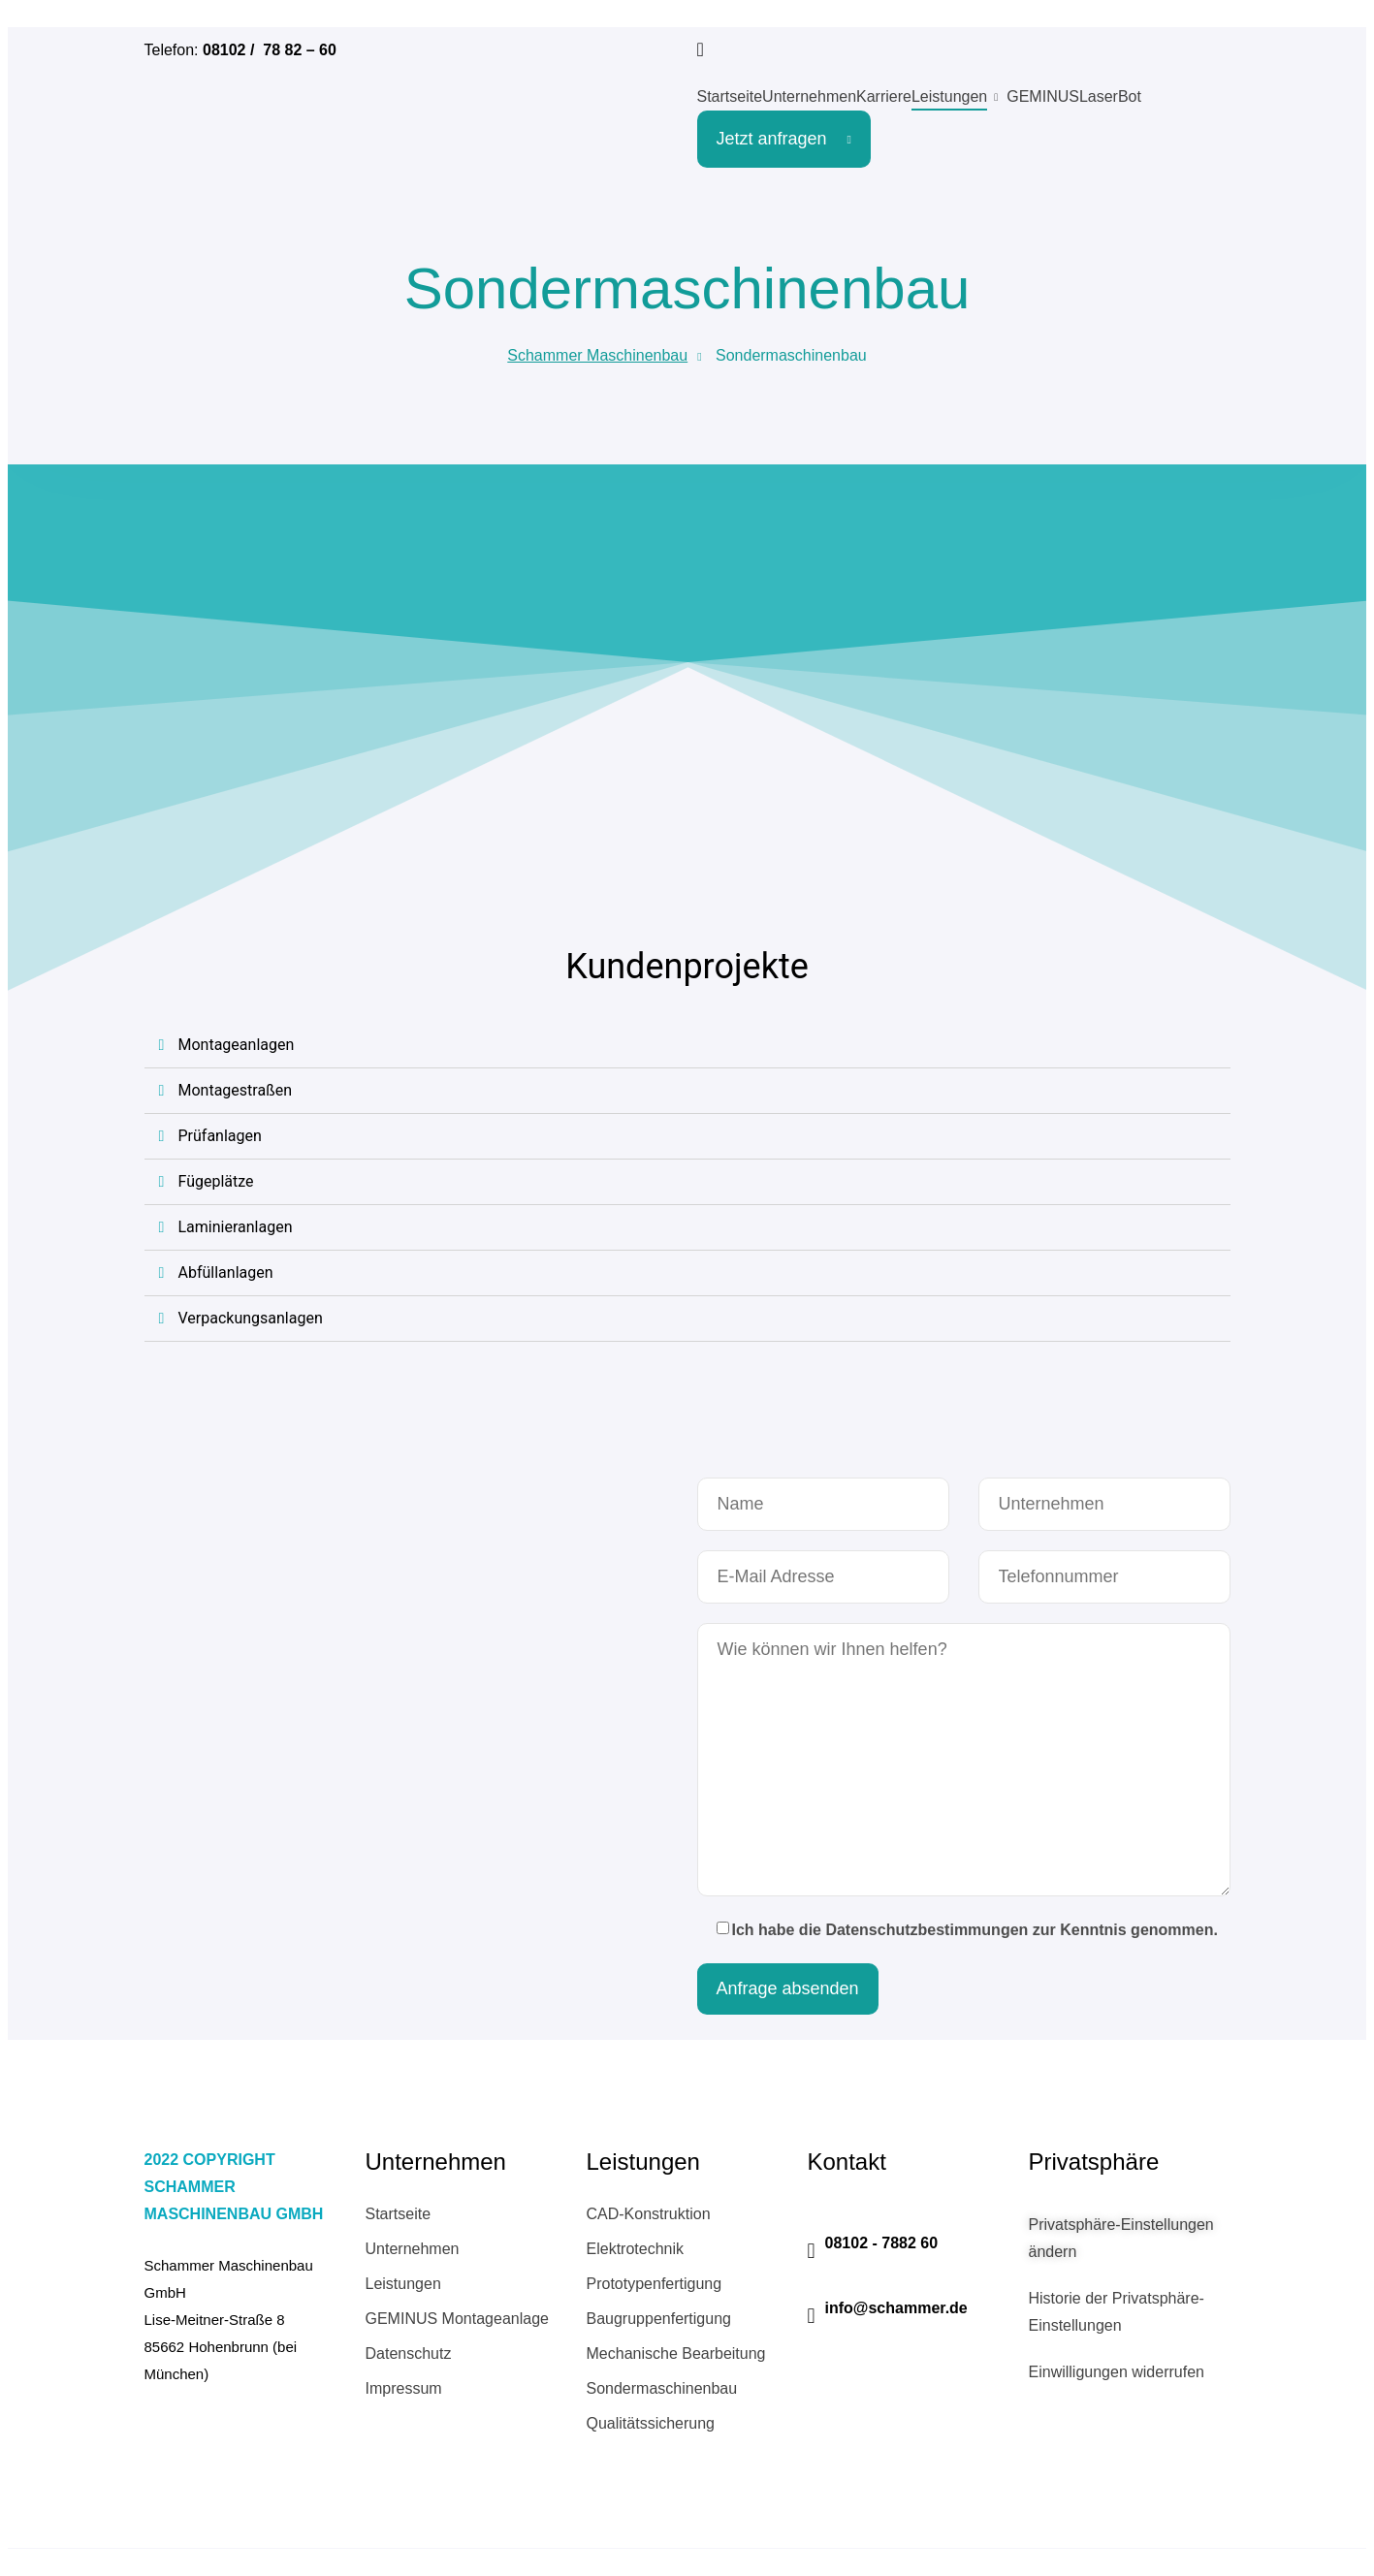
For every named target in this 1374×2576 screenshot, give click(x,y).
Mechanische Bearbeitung (676, 2353)
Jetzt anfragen (784, 138)
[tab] (687, 1045)
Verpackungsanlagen (250, 1318)
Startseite (730, 96)
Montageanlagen (236, 1044)
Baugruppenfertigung (659, 2318)
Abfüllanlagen (225, 1272)
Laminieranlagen (235, 1227)
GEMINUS (1043, 96)
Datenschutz (409, 2353)
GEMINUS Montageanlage (457, 2318)
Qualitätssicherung (651, 2423)
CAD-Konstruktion (649, 2214)
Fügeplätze (216, 1181)
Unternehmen (809, 96)
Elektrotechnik (636, 2249)
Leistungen (949, 96)
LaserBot (1110, 96)
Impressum (404, 2388)
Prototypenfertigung (654, 2283)
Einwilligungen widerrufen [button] (1116, 2372)
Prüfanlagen (220, 1136)
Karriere (883, 96)
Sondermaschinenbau (662, 2388)
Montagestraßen (235, 1090)
